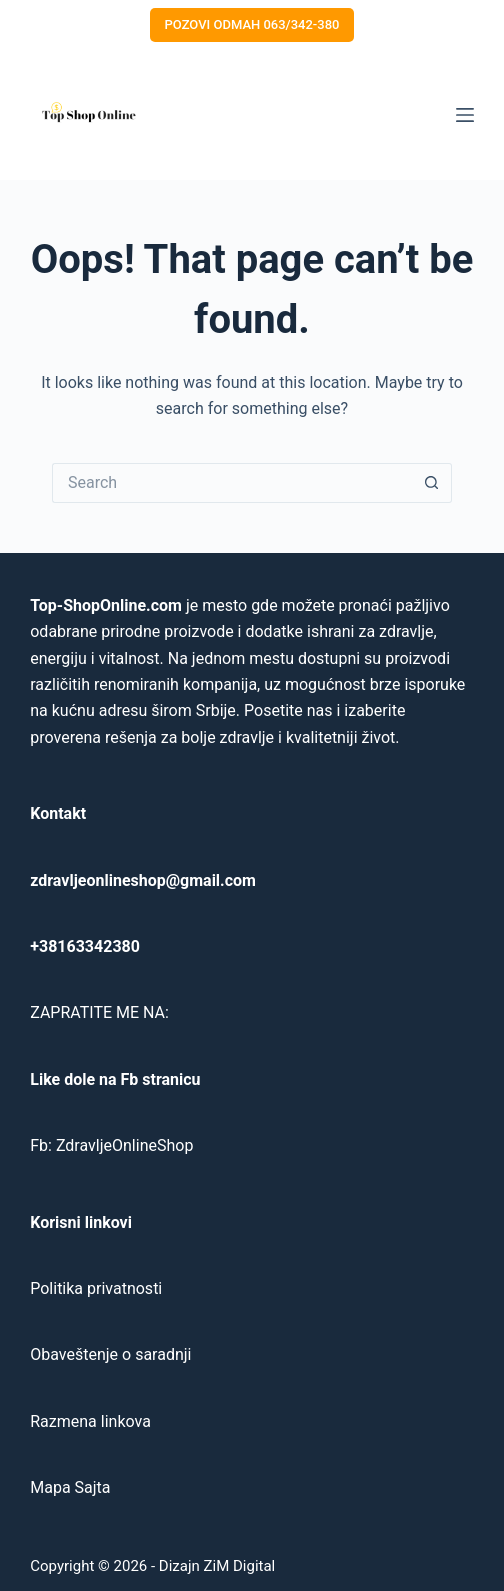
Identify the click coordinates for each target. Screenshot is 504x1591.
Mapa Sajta (70, 1487)
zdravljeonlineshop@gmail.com (143, 880)
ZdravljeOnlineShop (124, 1145)
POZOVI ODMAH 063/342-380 (252, 24)
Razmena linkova (90, 1421)
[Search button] (432, 483)
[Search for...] (232, 483)
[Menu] (465, 115)
